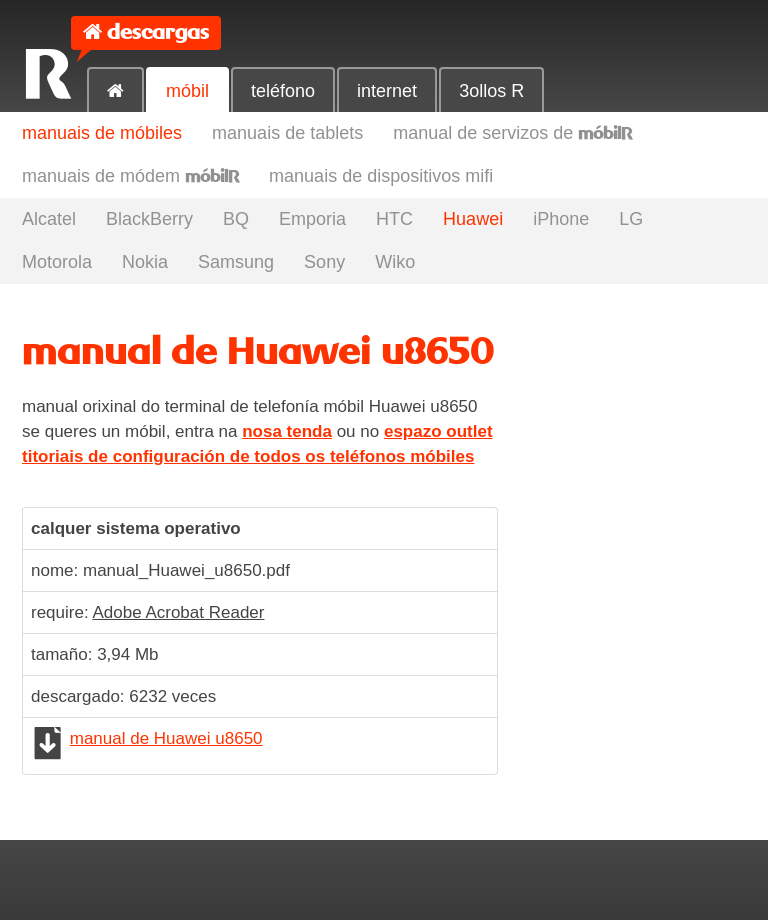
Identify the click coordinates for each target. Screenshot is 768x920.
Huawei (473, 219)
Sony (324, 262)
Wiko (395, 262)
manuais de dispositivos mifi (381, 176)
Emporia (312, 219)
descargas (158, 32)
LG (631, 219)
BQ (236, 219)
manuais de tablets (287, 133)
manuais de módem (130, 176)
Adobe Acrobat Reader (178, 612)
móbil (187, 91)
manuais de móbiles (102, 133)
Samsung (236, 262)
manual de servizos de (512, 133)
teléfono (283, 91)
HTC (394, 219)
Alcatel (49, 219)
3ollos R (491, 91)
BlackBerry (149, 219)
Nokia (145, 262)
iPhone (561, 219)
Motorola (57, 262)
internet (387, 91)
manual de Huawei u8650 (166, 738)
